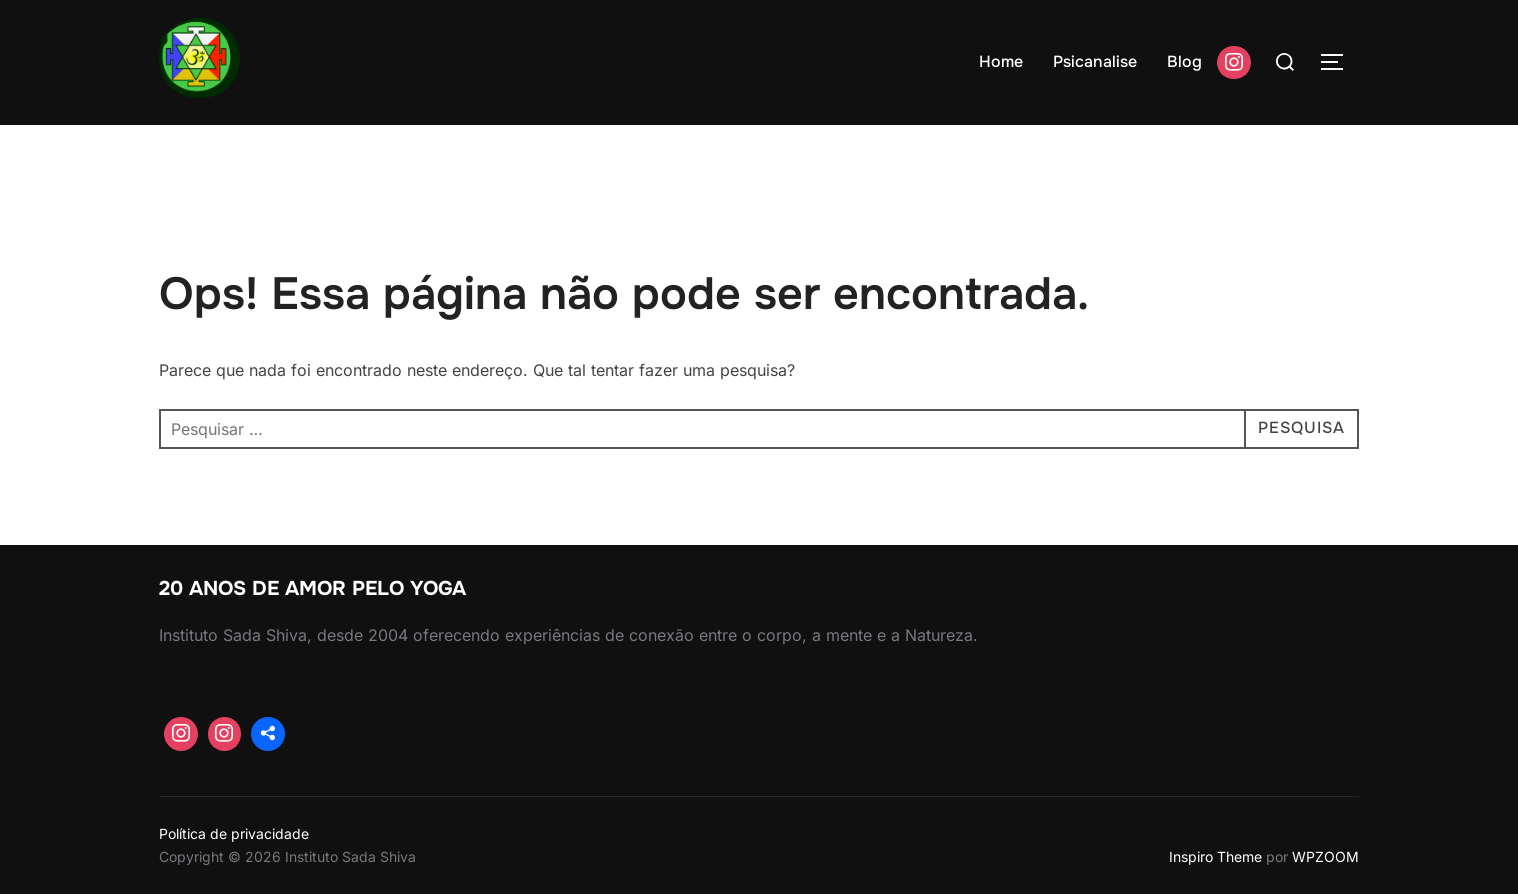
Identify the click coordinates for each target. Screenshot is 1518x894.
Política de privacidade (234, 833)
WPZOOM (1325, 856)
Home (1001, 61)
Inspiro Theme (1215, 856)
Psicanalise (1095, 61)
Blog (1184, 61)
